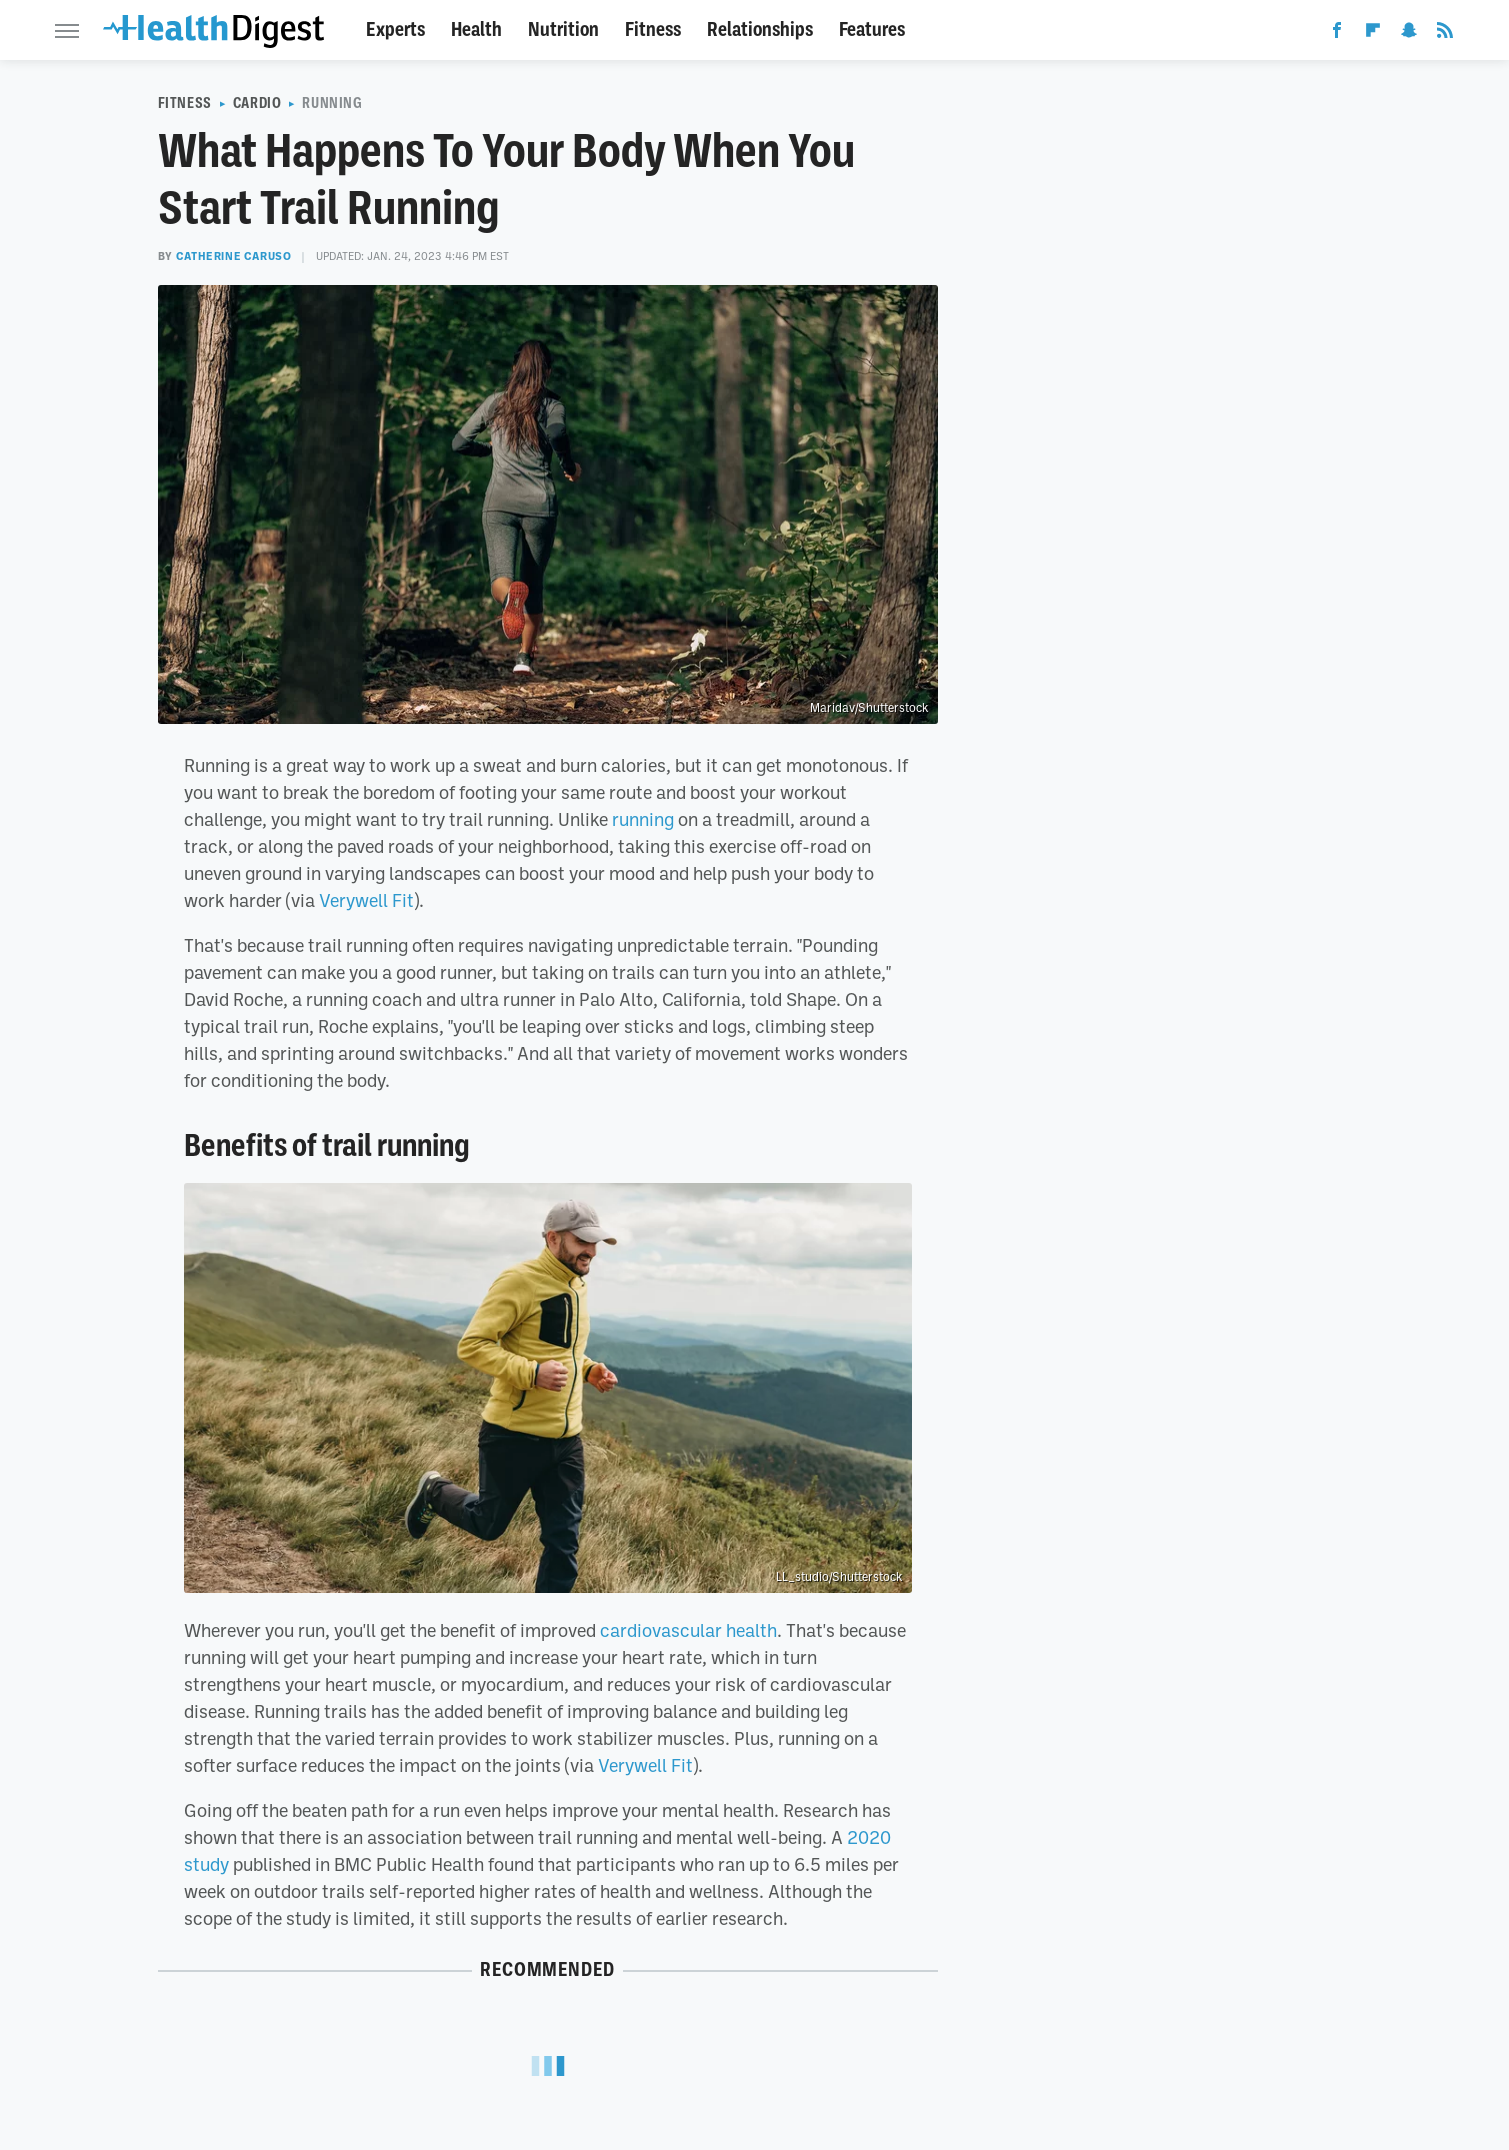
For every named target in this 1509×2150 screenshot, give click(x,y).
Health (476, 29)
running (643, 819)
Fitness (653, 29)
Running (332, 103)
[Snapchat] (1409, 34)
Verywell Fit (366, 900)
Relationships (760, 29)
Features (872, 29)
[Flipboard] (1373, 34)
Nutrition (563, 29)
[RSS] (1445, 34)
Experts (395, 29)
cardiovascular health (688, 1630)
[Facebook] (1337, 34)
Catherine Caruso (234, 256)
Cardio (257, 103)
